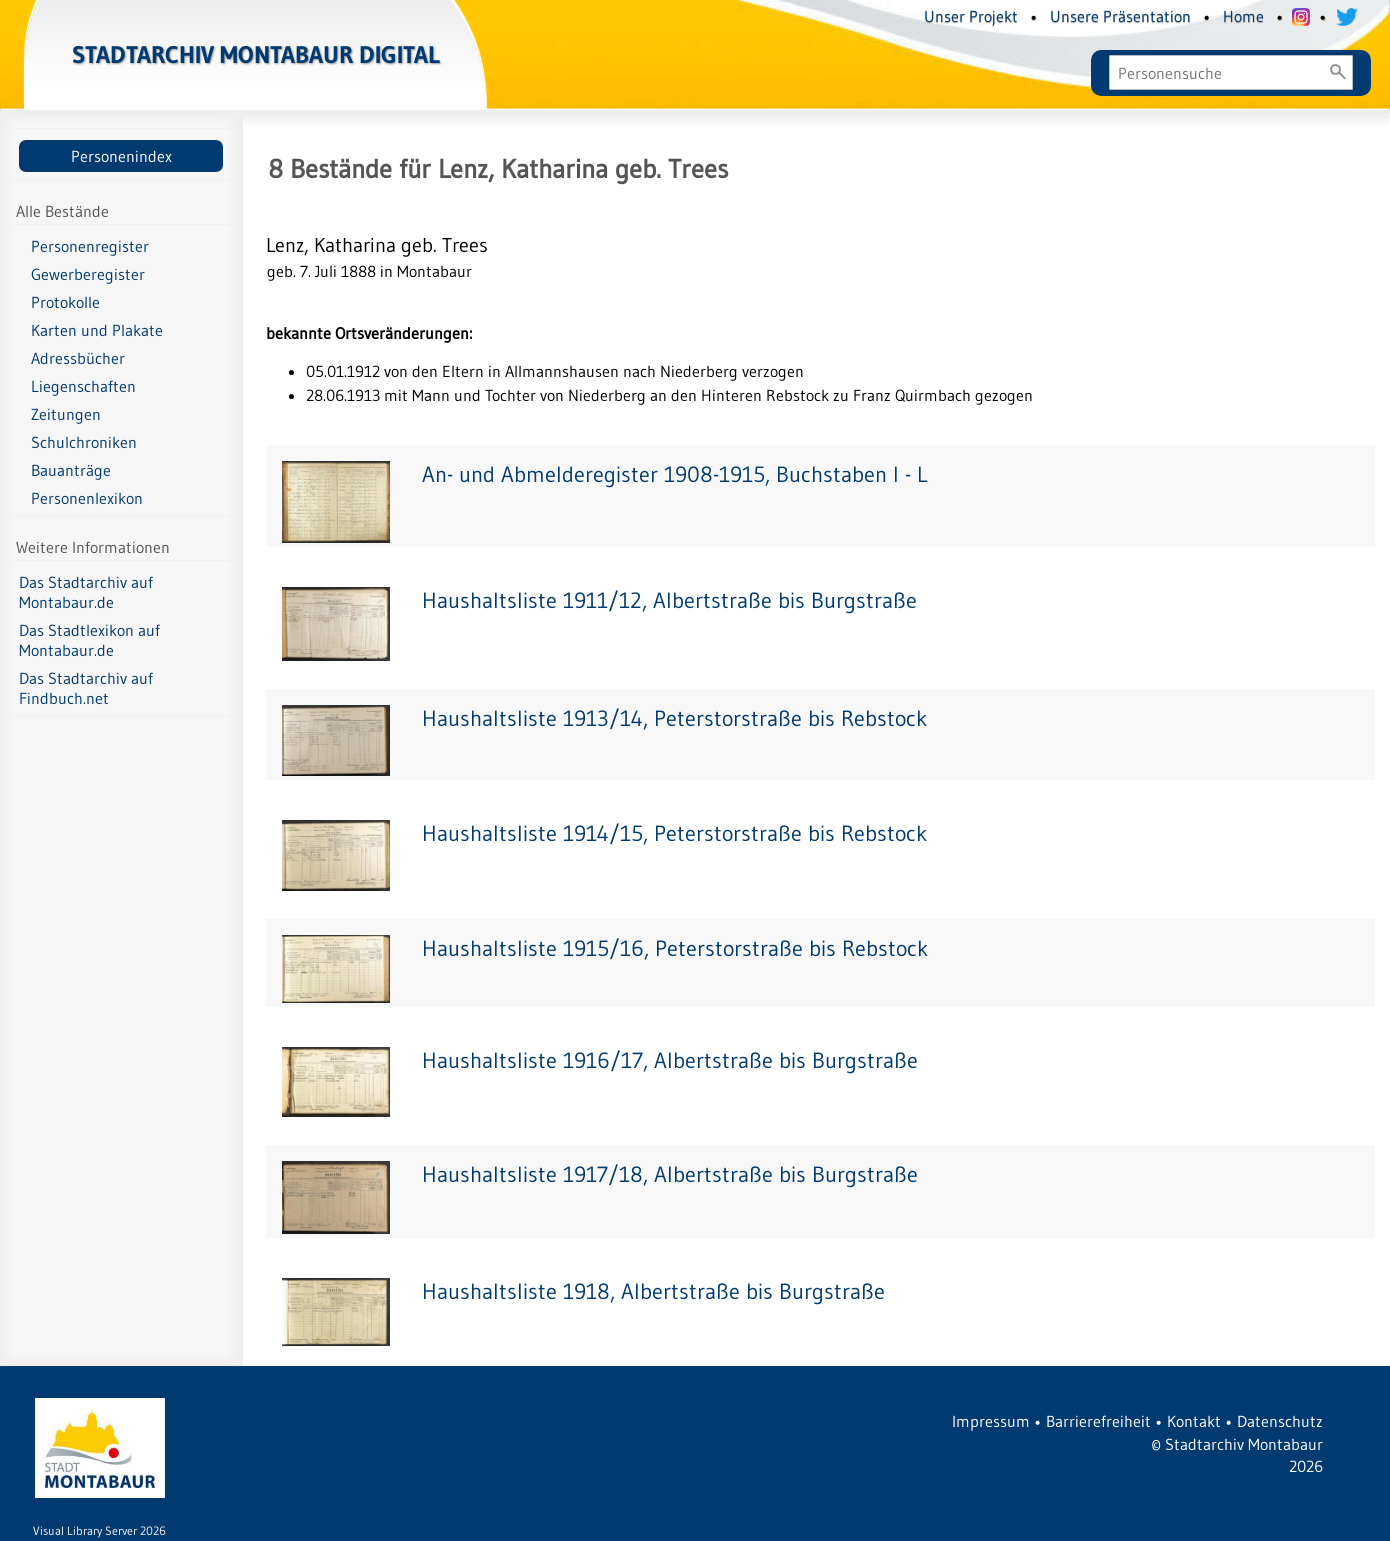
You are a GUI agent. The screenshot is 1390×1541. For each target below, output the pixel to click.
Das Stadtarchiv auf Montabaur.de (86, 592)
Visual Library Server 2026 (99, 1530)
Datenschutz (1280, 1421)
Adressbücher (78, 358)
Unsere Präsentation (1120, 16)
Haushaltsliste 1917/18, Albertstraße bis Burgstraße (670, 1174)
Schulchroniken (84, 442)
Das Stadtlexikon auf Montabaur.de (89, 640)
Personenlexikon (87, 498)
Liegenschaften (83, 386)
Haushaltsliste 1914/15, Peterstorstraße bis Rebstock (674, 833)
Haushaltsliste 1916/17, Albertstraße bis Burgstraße (670, 1060)
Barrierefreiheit (1098, 1421)
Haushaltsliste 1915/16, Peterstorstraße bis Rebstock (675, 948)
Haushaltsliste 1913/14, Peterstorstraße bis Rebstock (674, 718)
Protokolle (65, 302)
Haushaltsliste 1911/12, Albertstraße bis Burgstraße (669, 600)
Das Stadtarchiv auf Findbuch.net (86, 688)
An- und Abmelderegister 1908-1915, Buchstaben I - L (674, 474)
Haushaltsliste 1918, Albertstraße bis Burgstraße (653, 1291)
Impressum (991, 1421)
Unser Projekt (971, 16)
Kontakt (1194, 1421)
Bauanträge (71, 470)
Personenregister (90, 246)
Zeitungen (66, 414)
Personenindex (121, 156)
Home (1243, 16)
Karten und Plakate (97, 330)
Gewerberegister (88, 274)
